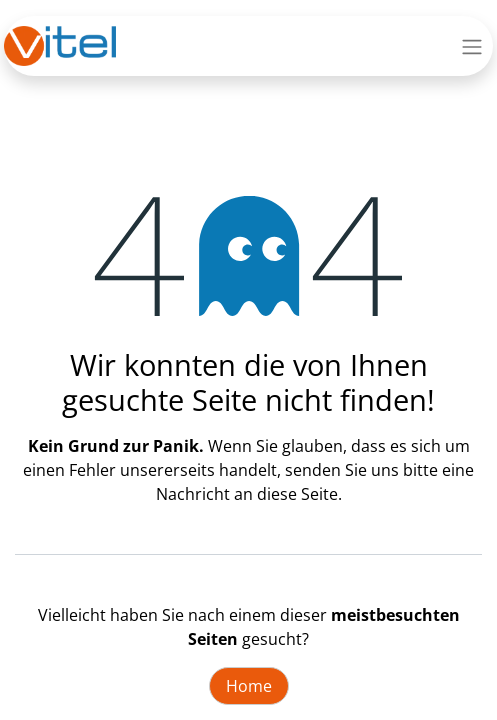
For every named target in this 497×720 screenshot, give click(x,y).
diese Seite (297, 494)
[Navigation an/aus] (472, 46)
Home (249, 686)
